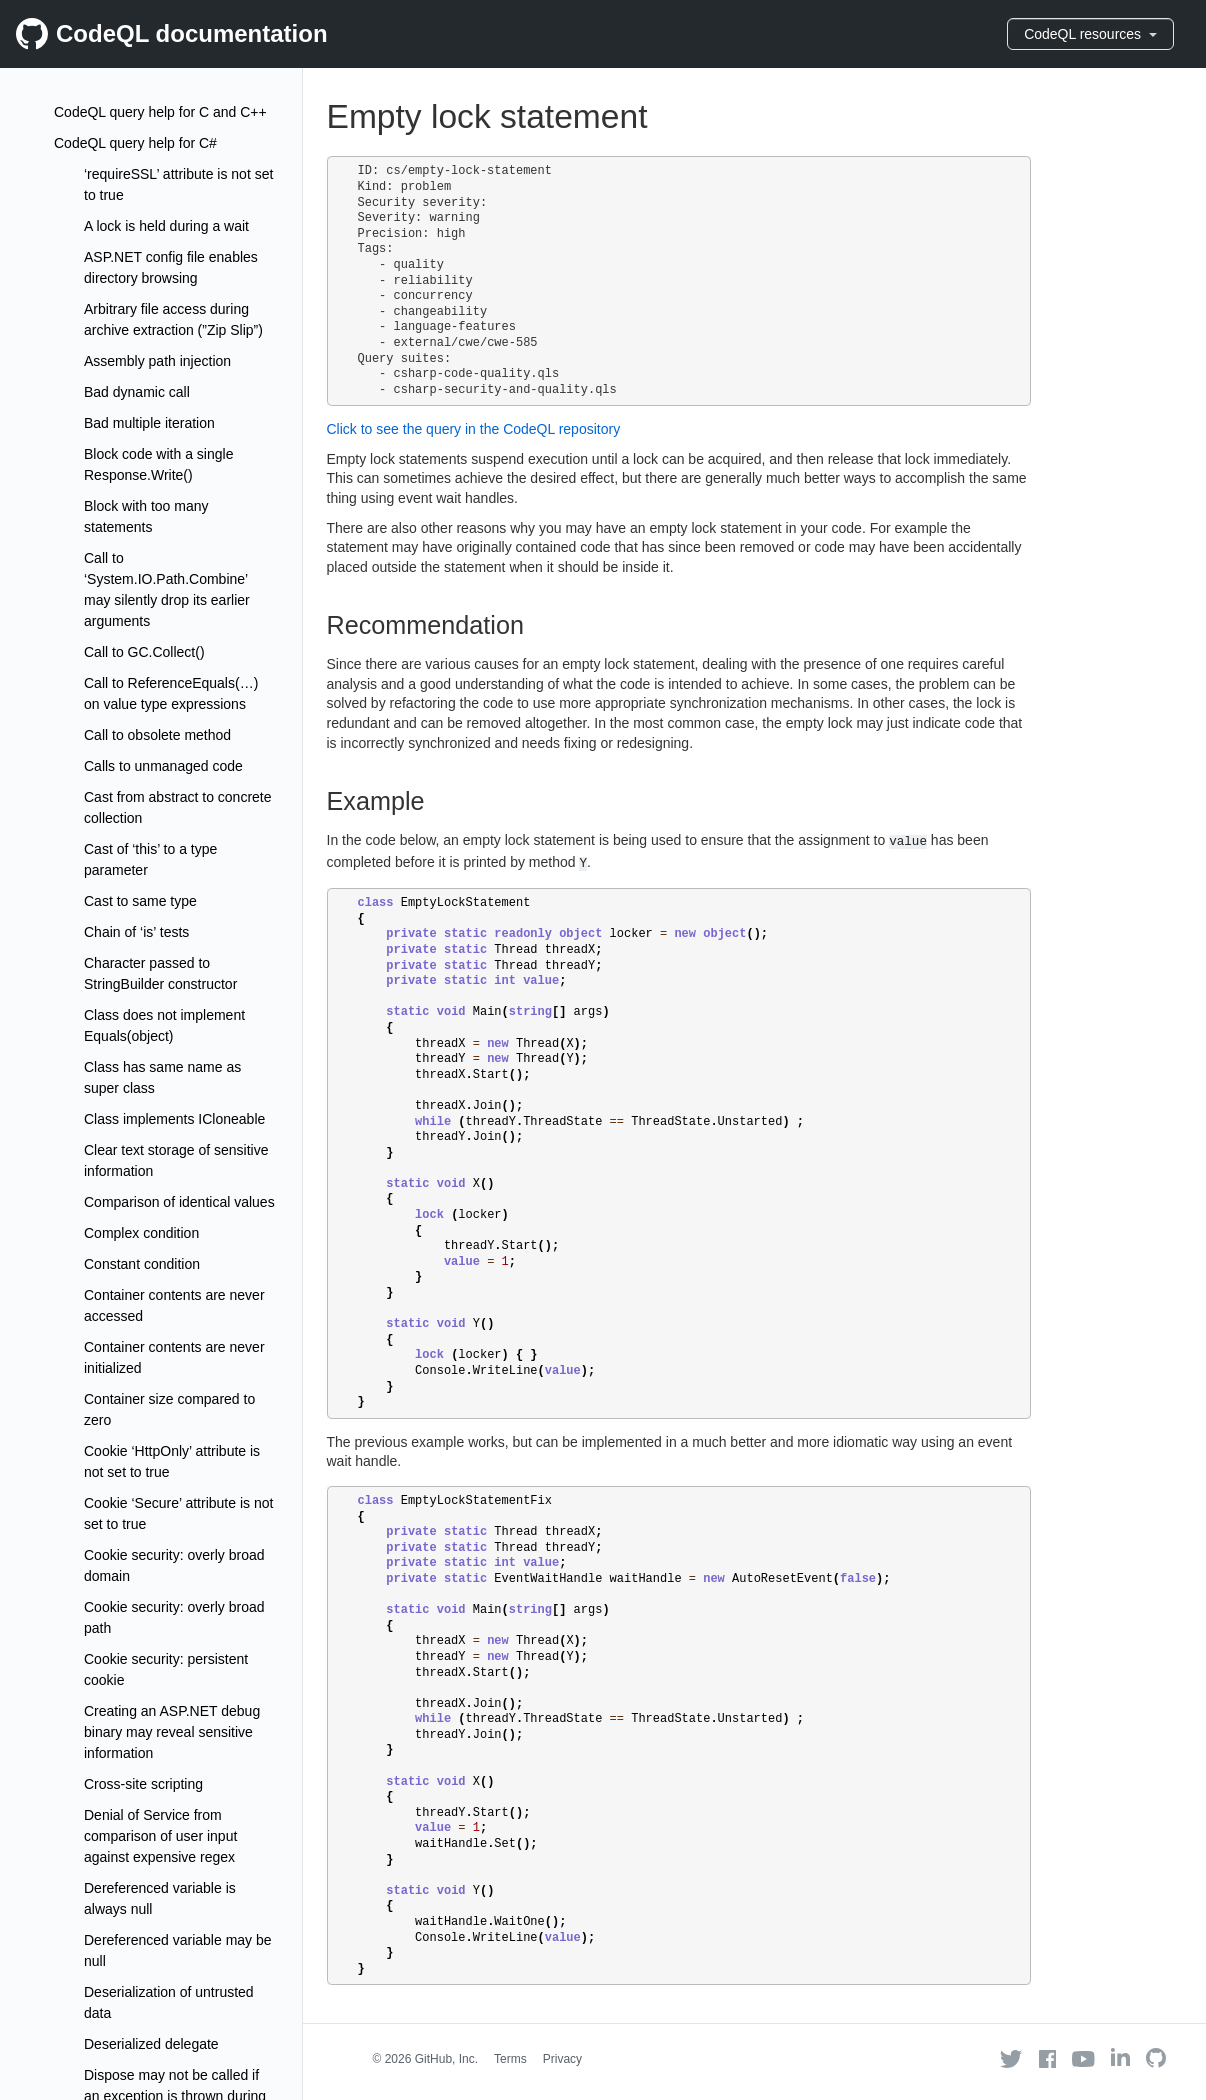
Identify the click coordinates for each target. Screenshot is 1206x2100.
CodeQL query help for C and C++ (160, 112)
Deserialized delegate (151, 2044)
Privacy (562, 2059)
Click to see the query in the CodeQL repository (474, 429)
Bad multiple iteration (149, 423)
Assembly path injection (157, 361)
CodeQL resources (1090, 34)
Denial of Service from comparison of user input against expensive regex (160, 1836)
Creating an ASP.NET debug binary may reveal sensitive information (172, 1732)
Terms (510, 2059)
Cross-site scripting (143, 1784)
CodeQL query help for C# (135, 143)
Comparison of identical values (179, 1202)
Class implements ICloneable (174, 1119)
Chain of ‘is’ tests (136, 932)
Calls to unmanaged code (163, 766)
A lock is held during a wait (166, 226)
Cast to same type (140, 901)
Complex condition (141, 1233)
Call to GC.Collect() (144, 652)
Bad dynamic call (137, 392)
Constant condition (142, 1264)
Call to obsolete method (157, 735)
